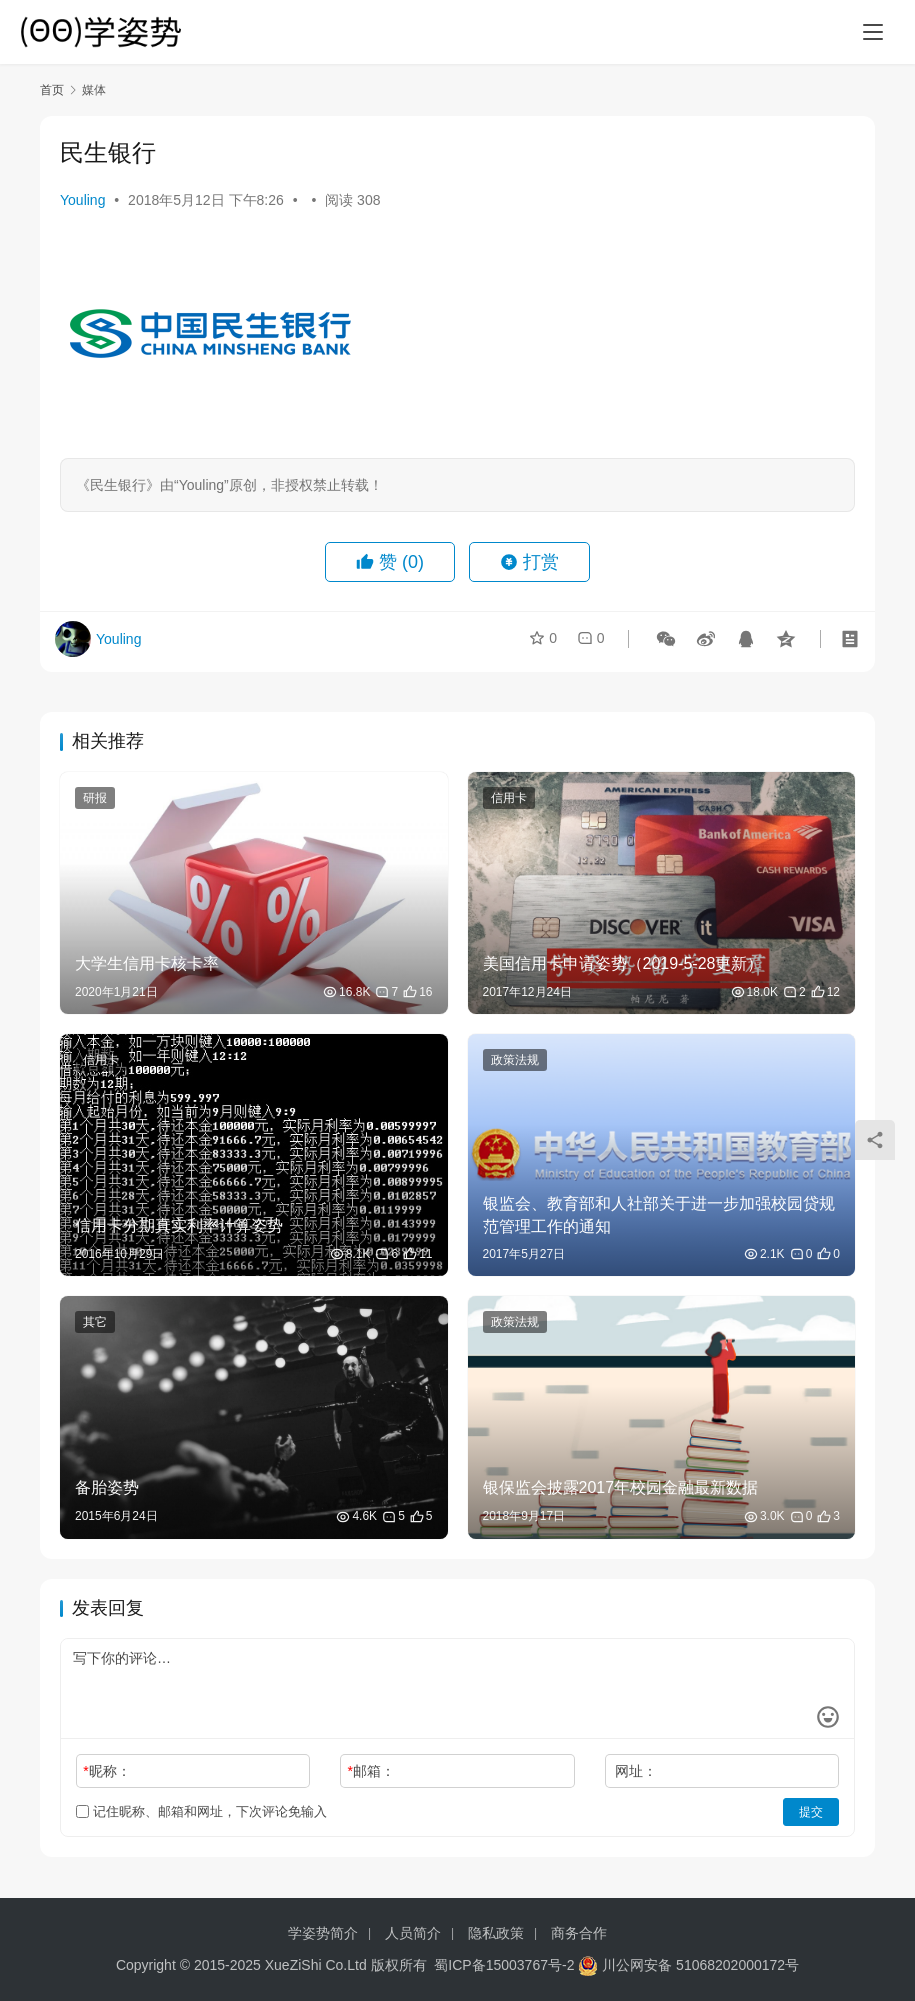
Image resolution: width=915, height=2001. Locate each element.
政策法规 (515, 1060)
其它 (95, 1322)
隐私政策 (496, 1933)
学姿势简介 (323, 1933)
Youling (82, 200)
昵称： (106, 1771)
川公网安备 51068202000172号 (700, 1965)
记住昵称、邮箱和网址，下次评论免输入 (201, 1811)
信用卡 (509, 798)
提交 (811, 1812)
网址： (636, 1771)
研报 (95, 798)
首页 (52, 90)
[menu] (873, 32)
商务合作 (579, 1933)
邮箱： (371, 1771)
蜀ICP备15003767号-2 (504, 1965)
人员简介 (413, 1933)
